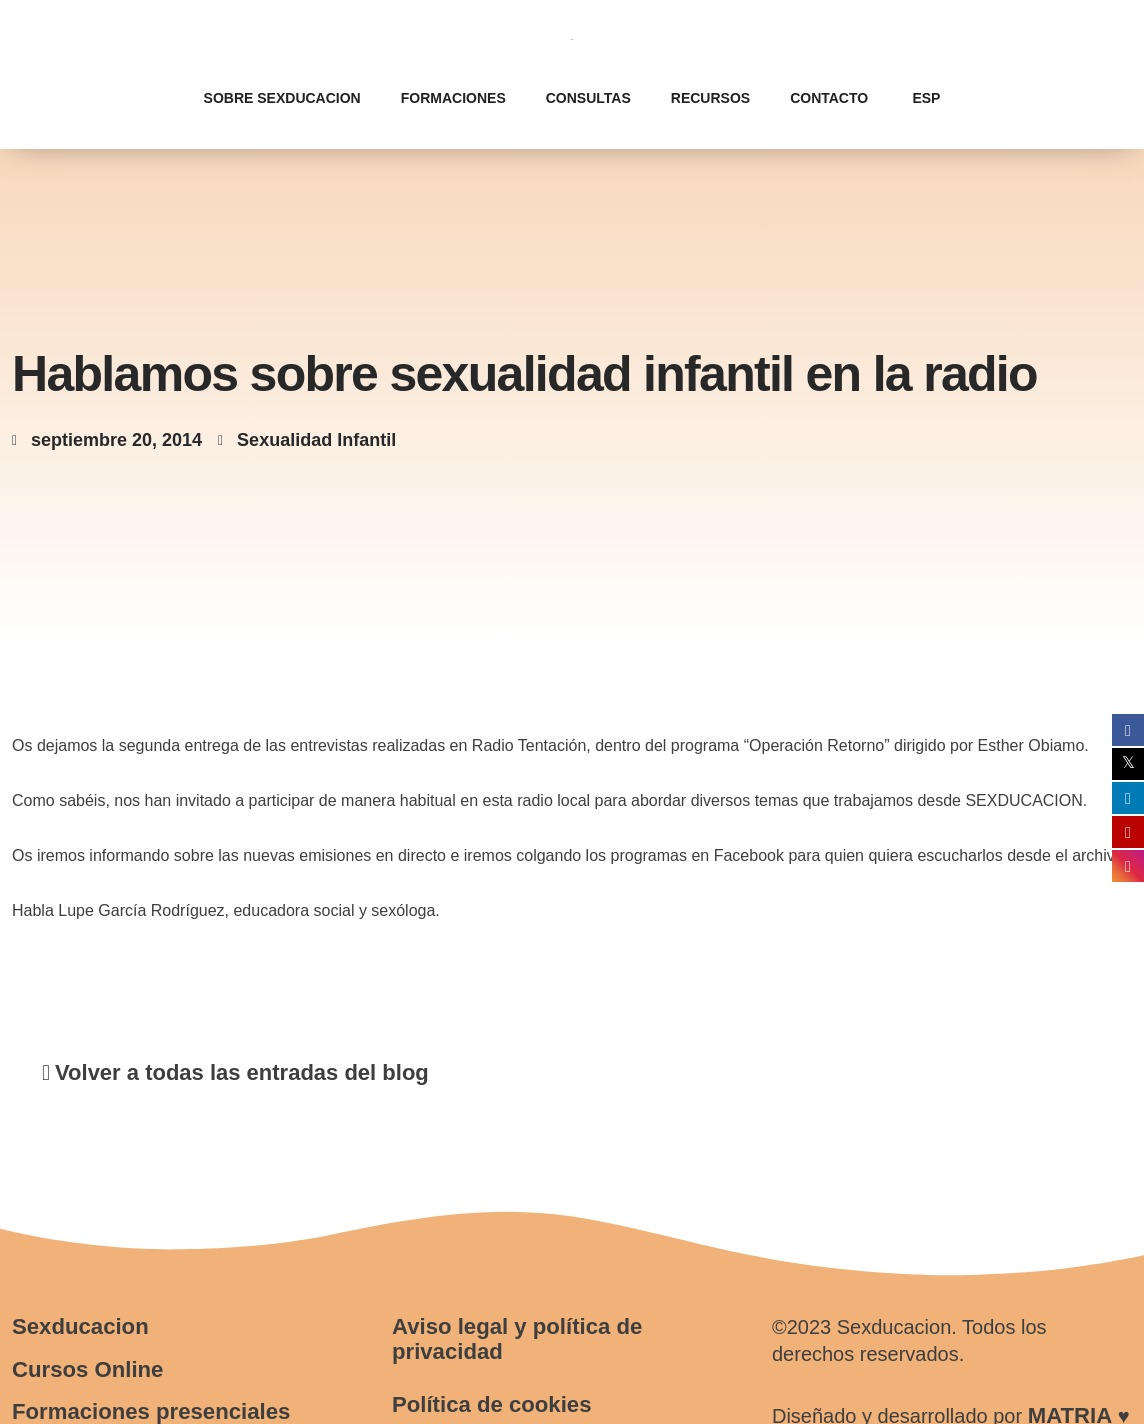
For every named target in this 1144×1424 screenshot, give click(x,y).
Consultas (588, 98)
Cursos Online (87, 1369)
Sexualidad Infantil (316, 440)
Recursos (710, 98)
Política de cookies (491, 1404)
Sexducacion (80, 1326)
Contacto (829, 98)
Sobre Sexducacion (282, 98)
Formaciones (453, 98)
